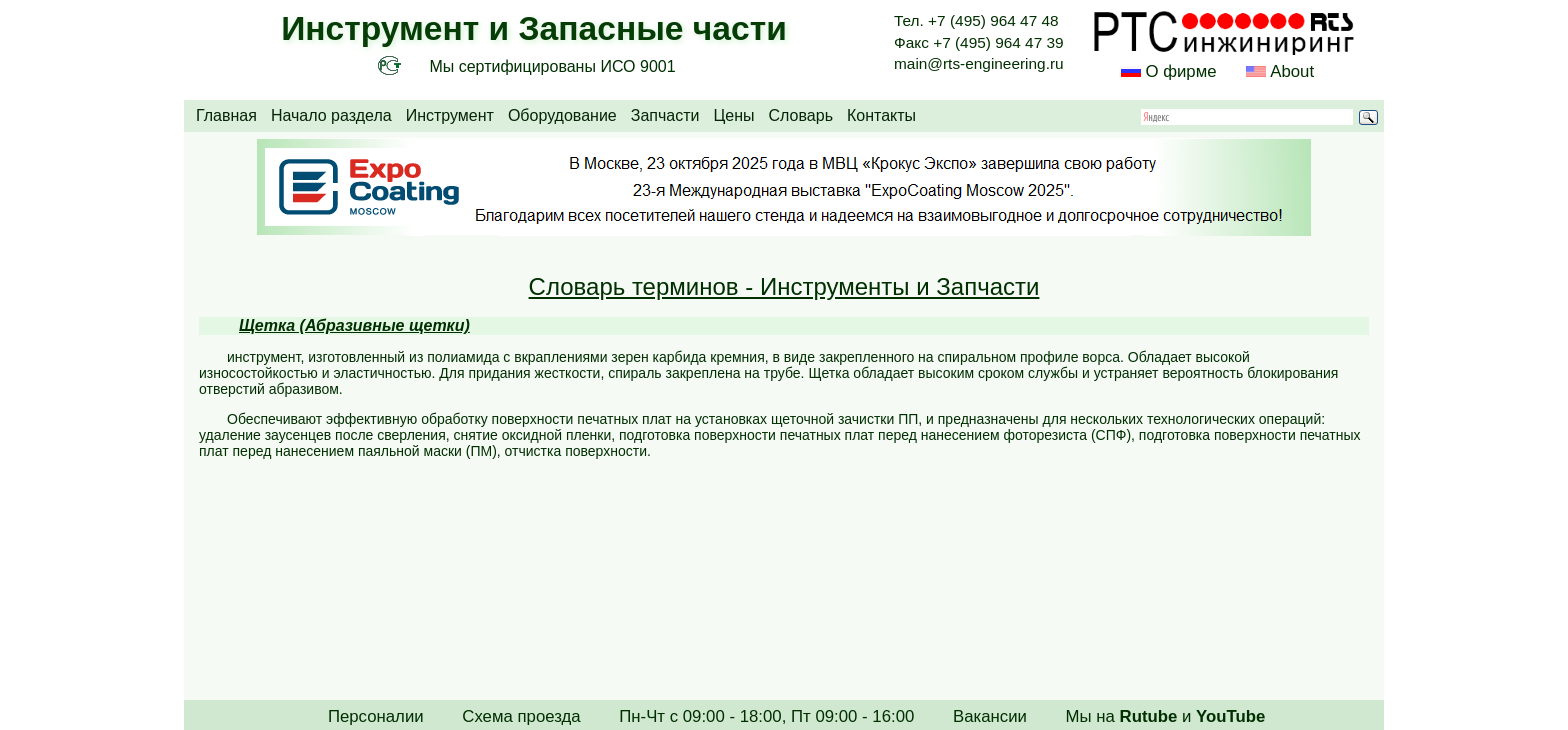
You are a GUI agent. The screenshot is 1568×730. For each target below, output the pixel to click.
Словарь (801, 115)
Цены (733, 115)
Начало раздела (331, 115)
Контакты (881, 115)
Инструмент (450, 115)
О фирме (1180, 71)
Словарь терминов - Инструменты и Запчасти (784, 286)
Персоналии (376, 716)
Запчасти (665, 115)
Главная (226, 115)
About (1290, 71)
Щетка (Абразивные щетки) (354, 325)
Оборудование (562, 115)
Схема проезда (521, 716)
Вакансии (990, 716)
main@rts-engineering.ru (979, 63)
